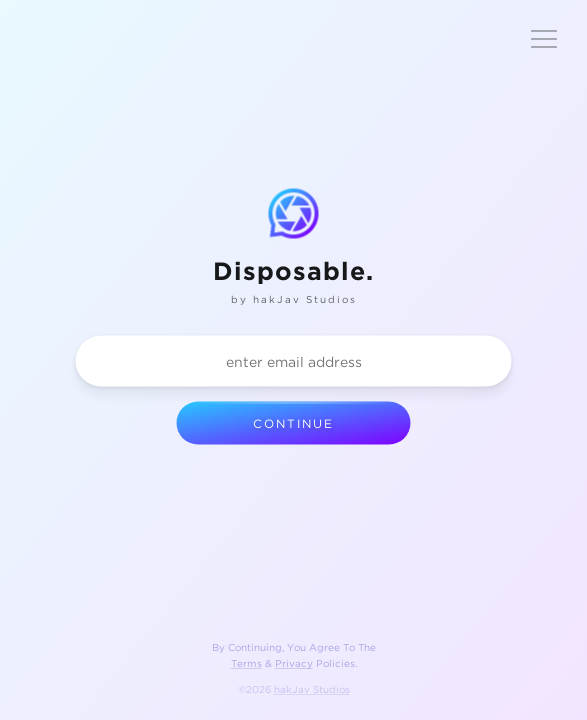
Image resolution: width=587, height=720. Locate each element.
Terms (246, 663)
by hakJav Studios (294, 299)
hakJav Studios (312, 689)
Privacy (294, 663)
